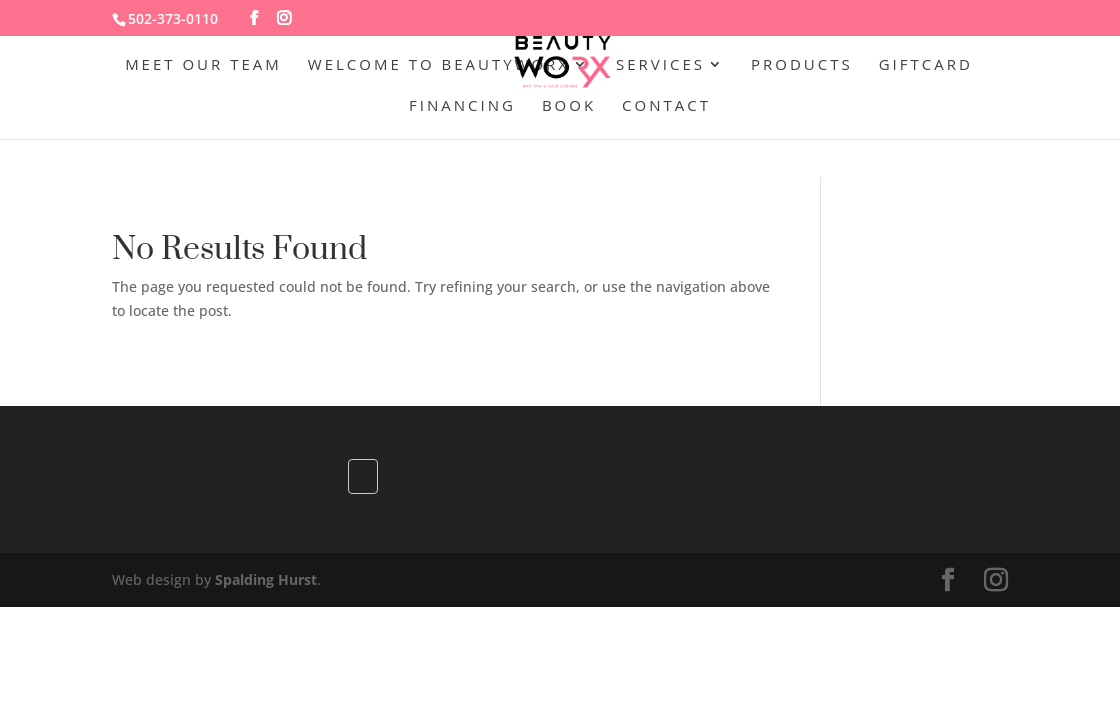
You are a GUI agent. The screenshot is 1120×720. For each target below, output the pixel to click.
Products (802, 65)
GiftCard (926, 65)
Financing (462, 106)
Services (660, 65)
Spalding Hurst (266, 579)
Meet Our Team (203, 65)
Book (569, 106)
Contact (666, 106)
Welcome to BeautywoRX (439, 65)
